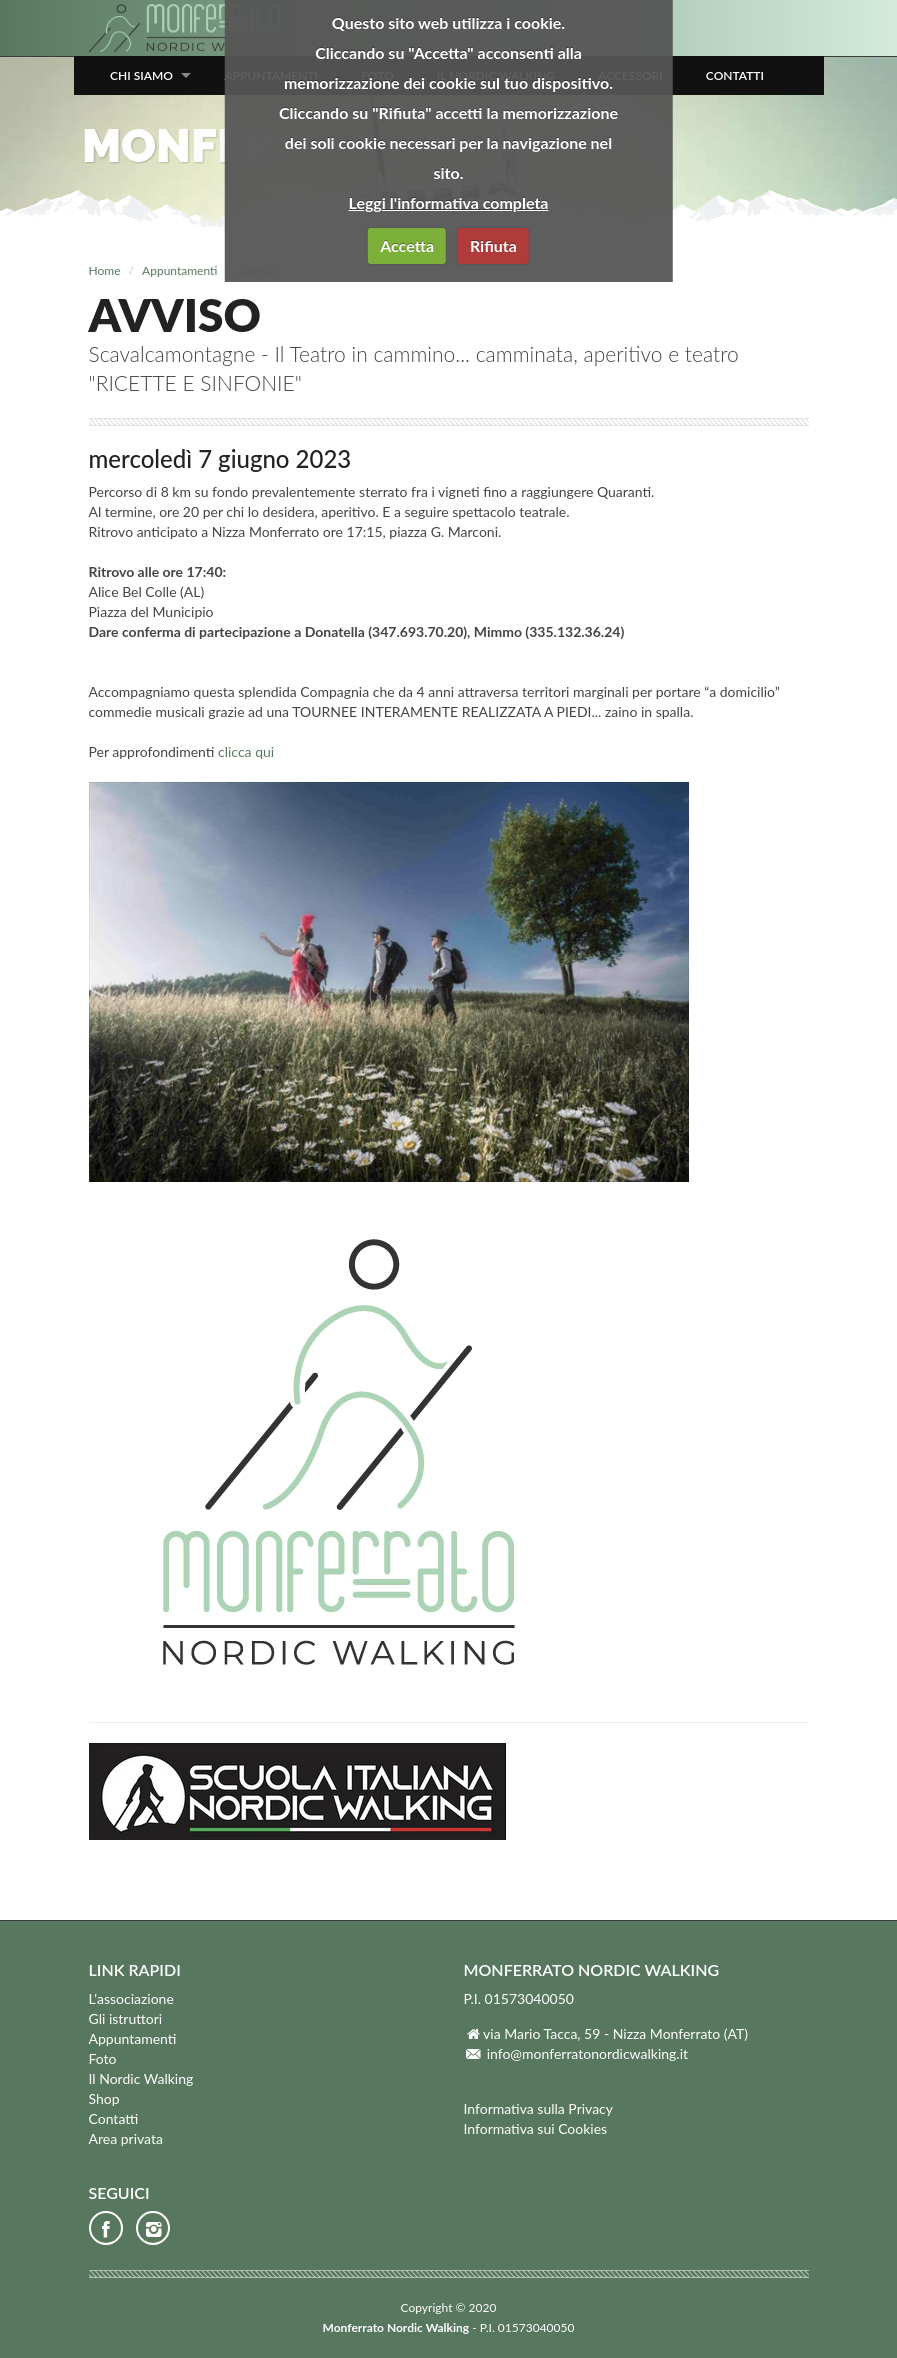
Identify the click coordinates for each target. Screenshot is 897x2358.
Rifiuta (493, 245)
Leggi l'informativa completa (449, 202)
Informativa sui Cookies (536, 2128)
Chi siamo (141, 75)
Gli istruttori (126, 2018)
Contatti (735, 75)
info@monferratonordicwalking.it (587, 2053)
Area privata (126, 2138)
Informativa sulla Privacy (539, 2108)
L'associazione (131, 1998)
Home (105, 270)
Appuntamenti (179, 270)
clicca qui (246, 751)
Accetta (407, 245)
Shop (104, 2098)
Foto (103, 2058)
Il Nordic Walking (141, 2078)
